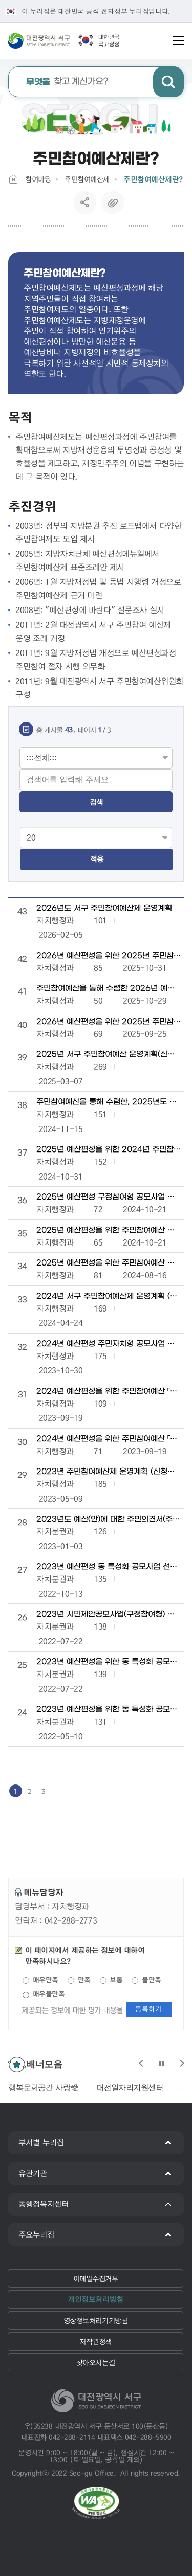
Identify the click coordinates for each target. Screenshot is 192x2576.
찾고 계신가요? (67, 82)
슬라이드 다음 (182, 2063)
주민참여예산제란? (153, 179)
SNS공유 (84, 202)
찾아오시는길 (95, 2362)
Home (13, 179)
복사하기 (112, 202)
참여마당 (38, 179)
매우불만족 (44, 1994)
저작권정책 (95, 2341)
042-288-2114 (72, 2437)
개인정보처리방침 (95, 2299)
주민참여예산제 (87, 179)
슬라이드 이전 (141, 2063)
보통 (111, 1980)
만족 (79, 1980)
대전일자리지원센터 (129, 2087)
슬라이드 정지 (161, 2063)
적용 (96, 858)
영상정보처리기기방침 (95, 2320)
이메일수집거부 (95, 2278)
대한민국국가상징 (109, 41)
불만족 (146, 1980)
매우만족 (40, 1980)
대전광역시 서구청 (54, 40)
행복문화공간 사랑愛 (43, 2087)
